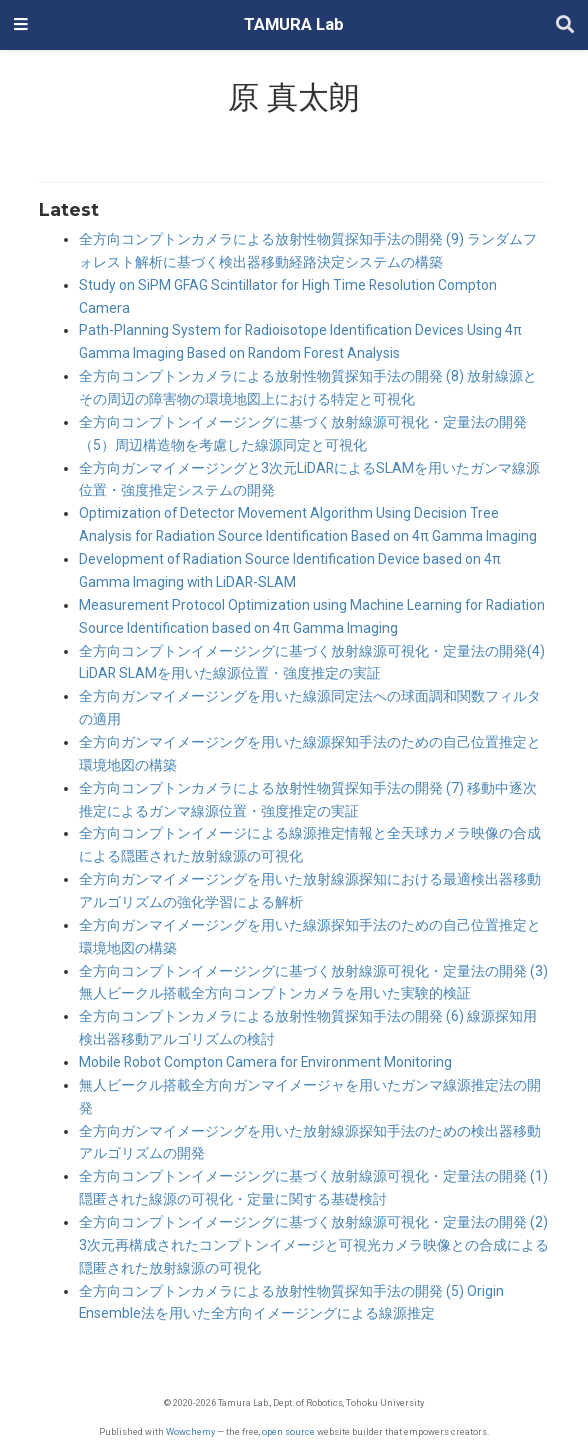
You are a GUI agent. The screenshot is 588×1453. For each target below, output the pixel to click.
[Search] (565, 25)
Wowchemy (190, 1431)
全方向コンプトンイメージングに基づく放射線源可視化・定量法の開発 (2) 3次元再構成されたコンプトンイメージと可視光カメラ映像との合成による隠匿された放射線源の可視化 (314, 1245)
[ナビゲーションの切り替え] (21, 25)
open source (288, 1431)
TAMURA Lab (294, 24)
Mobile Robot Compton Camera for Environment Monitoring (265, 1062)
